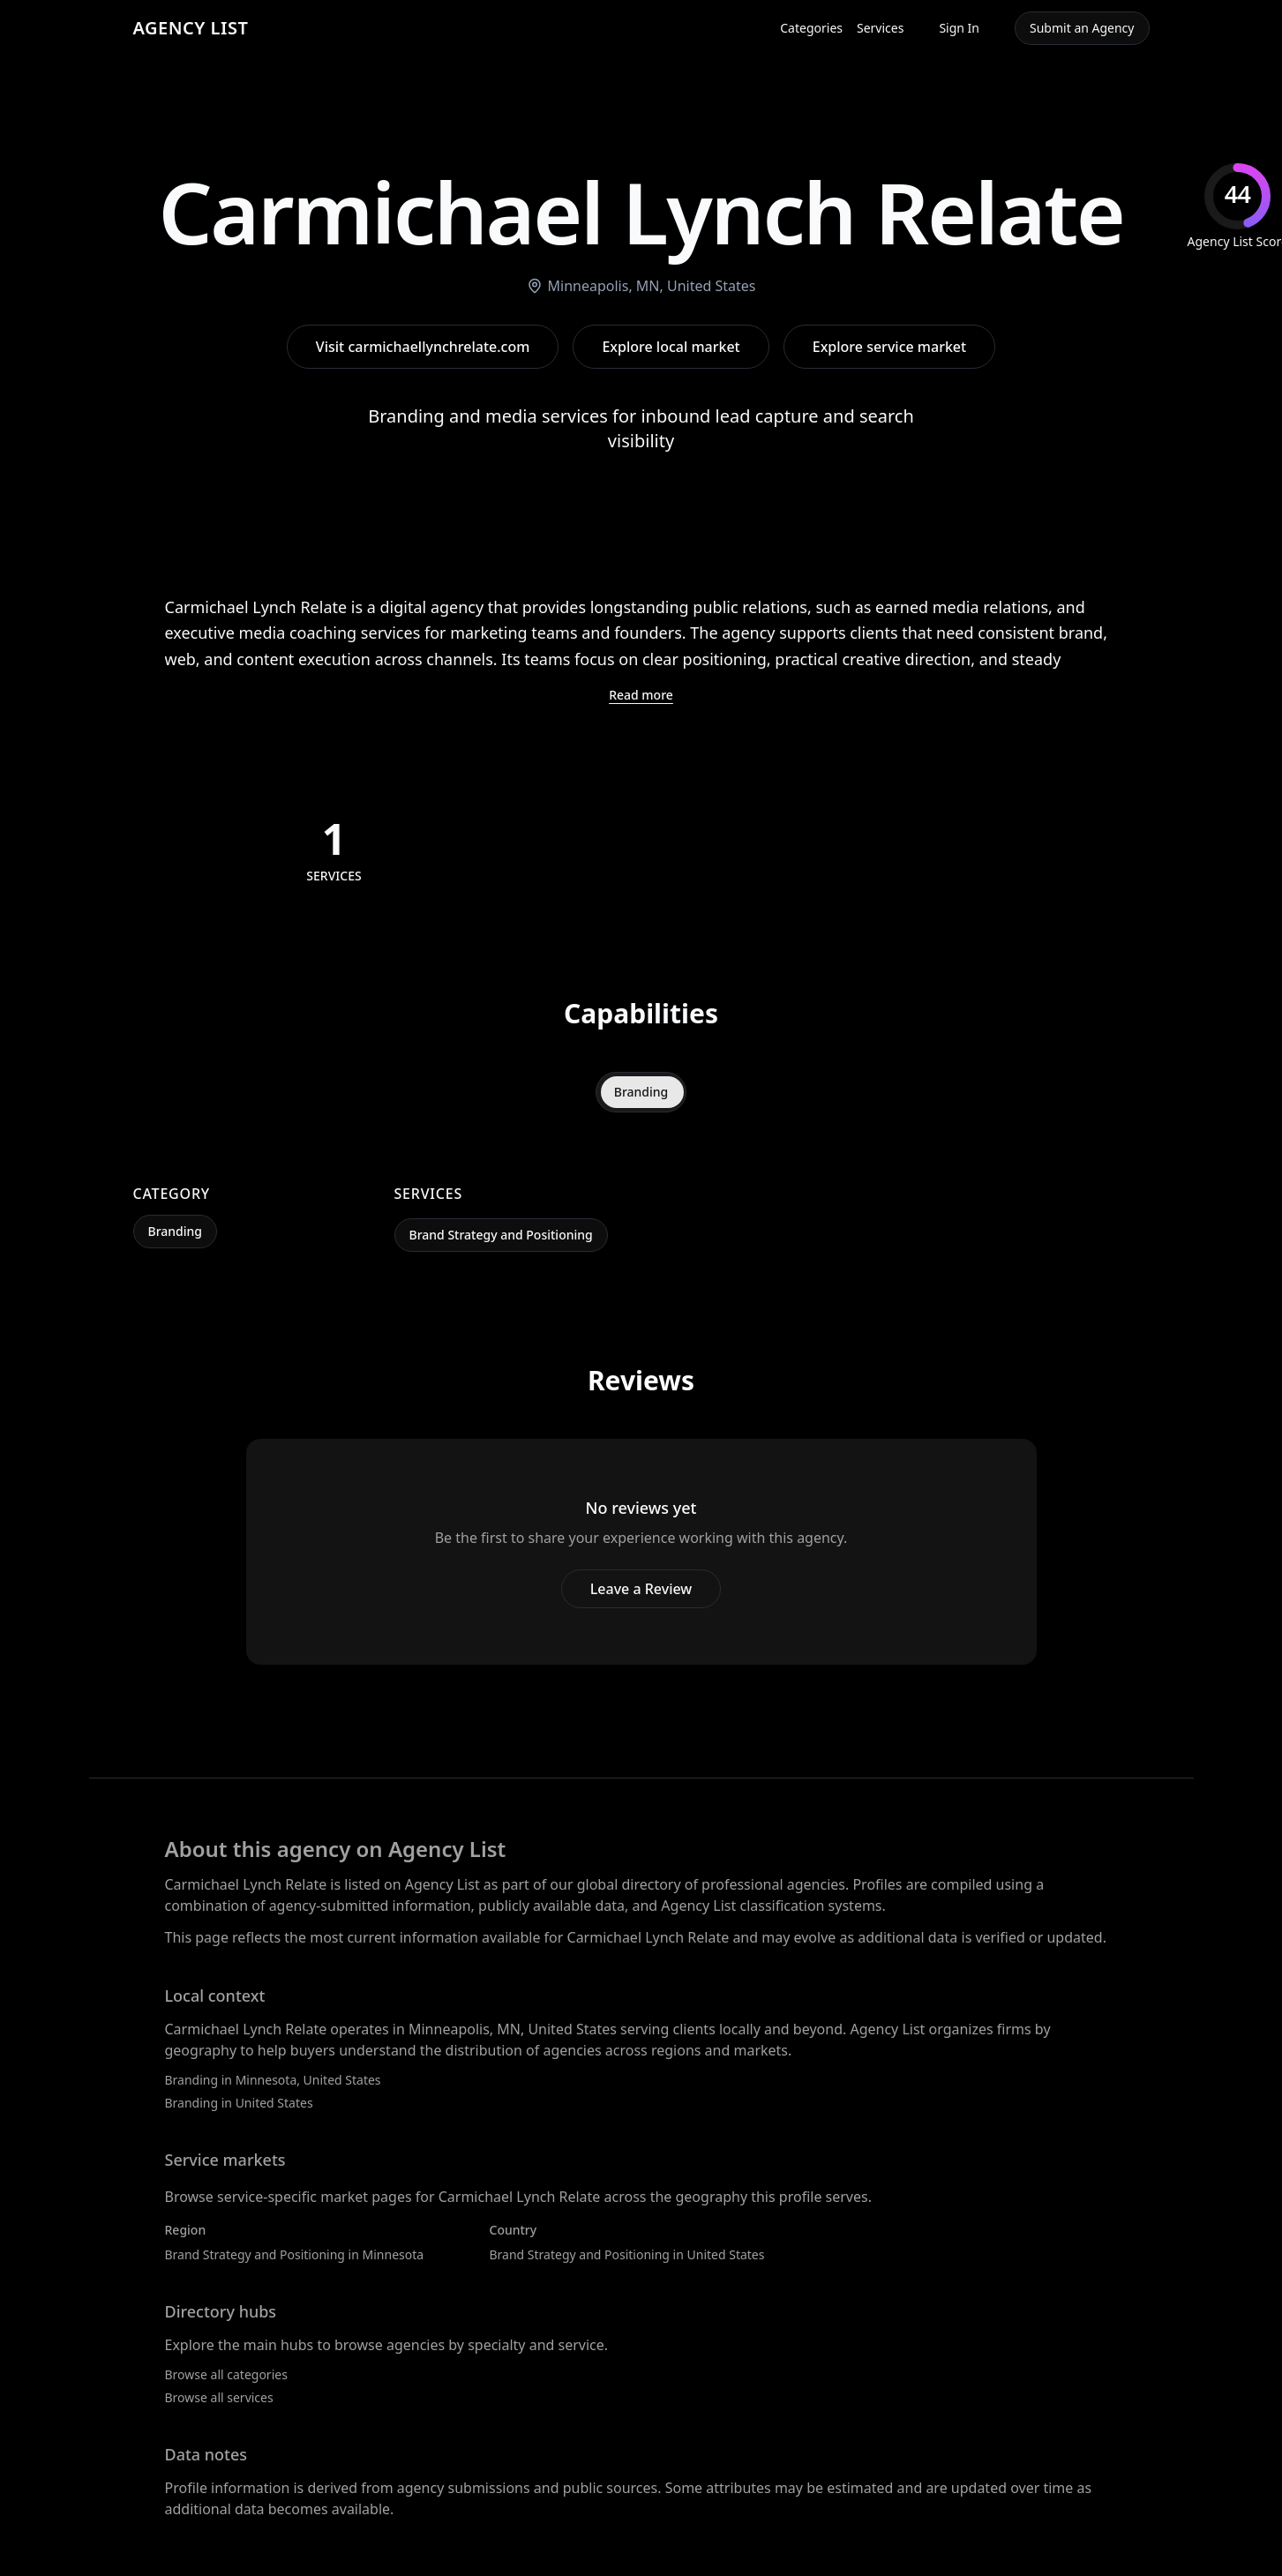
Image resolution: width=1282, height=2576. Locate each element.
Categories (811, 27)
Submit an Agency (1082, 27)
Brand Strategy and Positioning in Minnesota (294, 2254)
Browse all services (219, 2397)
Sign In (959, 27)
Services (880, 27)
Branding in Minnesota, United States (273, 2079)
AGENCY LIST (191, 28)
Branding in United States (239, 2102)
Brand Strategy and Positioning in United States (627, 2254)
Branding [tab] (641, 1091)
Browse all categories (226, 2374)
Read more (641, 694)
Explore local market (670, 346)
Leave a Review (641, 1589)
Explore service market (889, 346)
